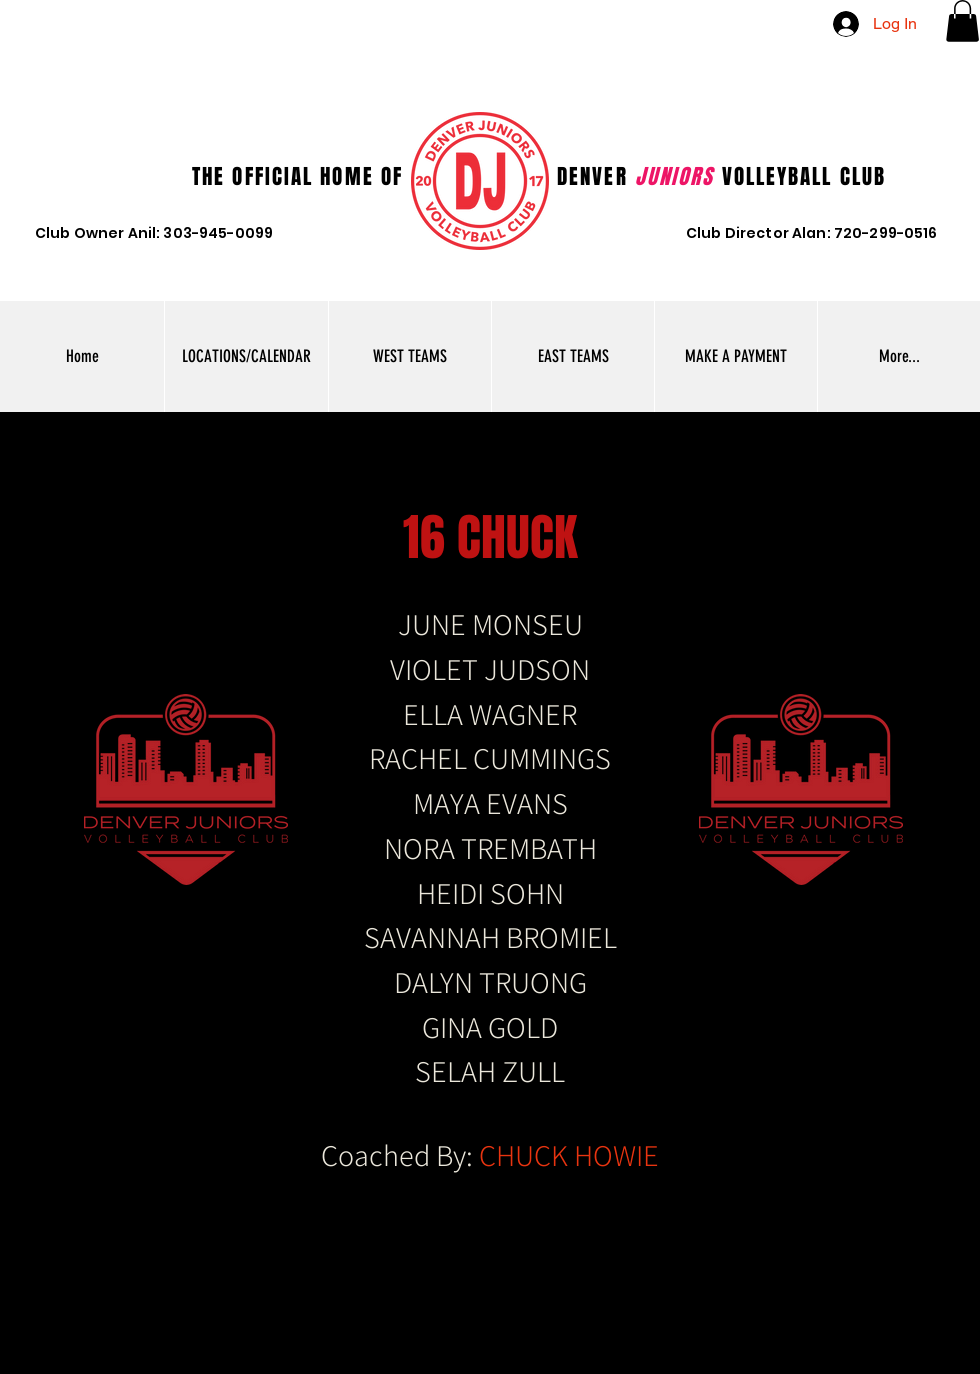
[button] (962, 21)
